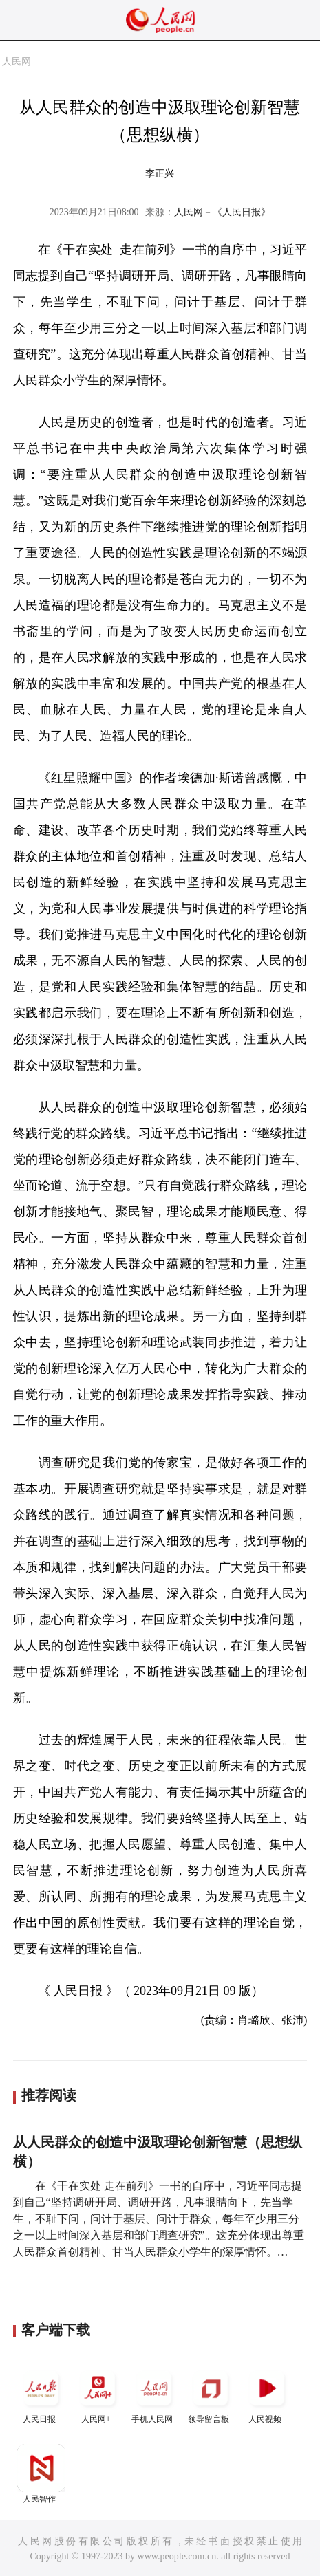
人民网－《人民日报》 (222, 212)
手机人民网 (154, 2394)
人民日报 (41, 2394)
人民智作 (41, 2474)
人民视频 (267, 2394)
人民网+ (98, 2394)
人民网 (16, 61)
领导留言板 (210, 2394)
